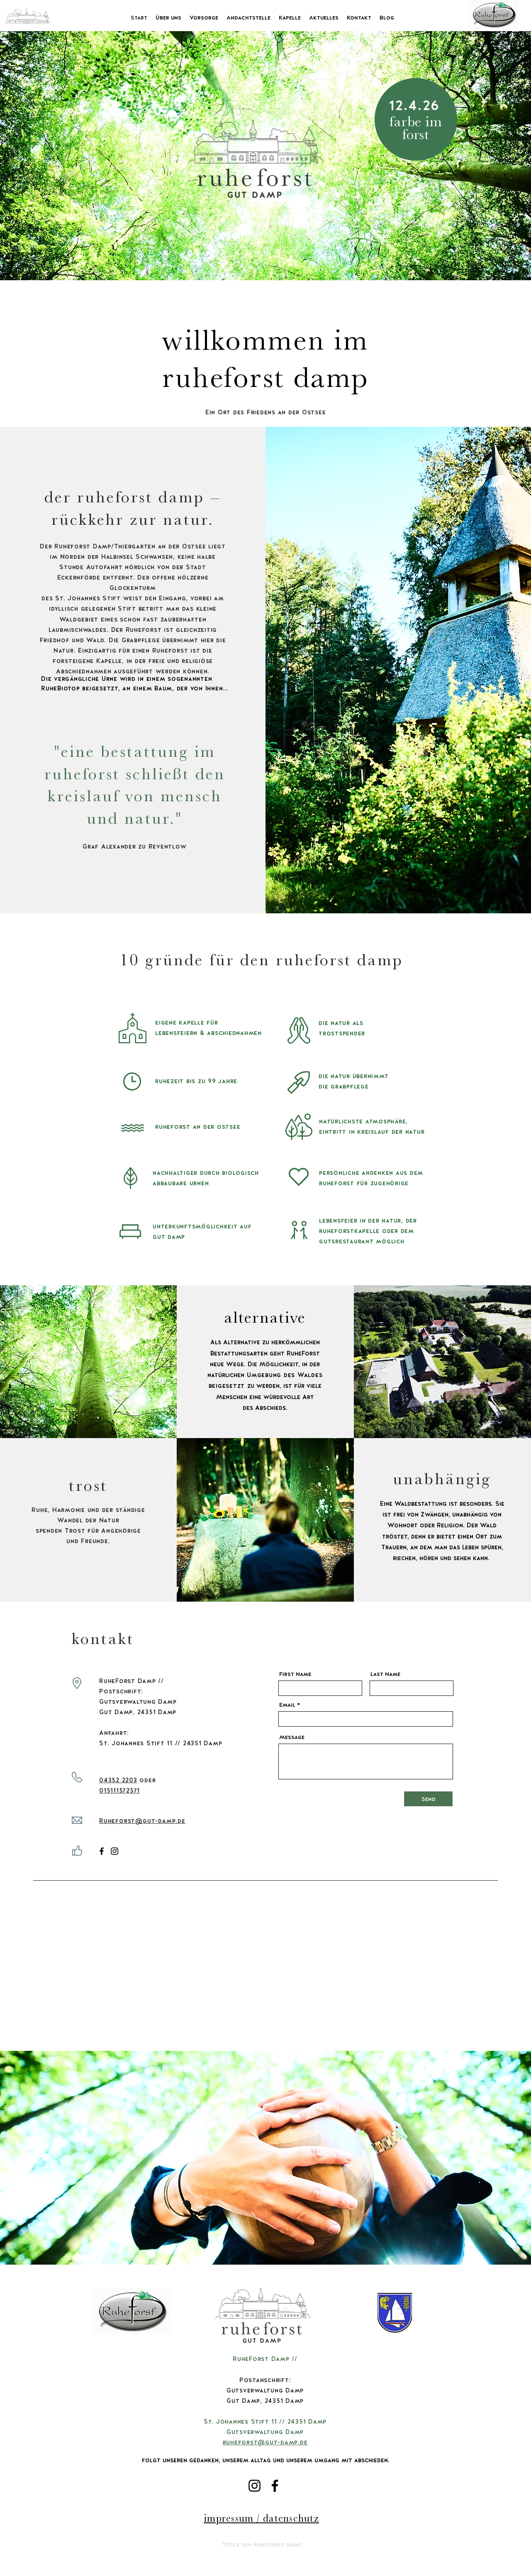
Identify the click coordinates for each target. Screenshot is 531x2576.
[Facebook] (102, 1851)
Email (287, 1705)
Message (291, 1737)
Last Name (385, 1674)
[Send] (428, 1798)
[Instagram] (114, 1851)
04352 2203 (118, 1780)
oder (146, 1780)
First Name (295, 1674)
